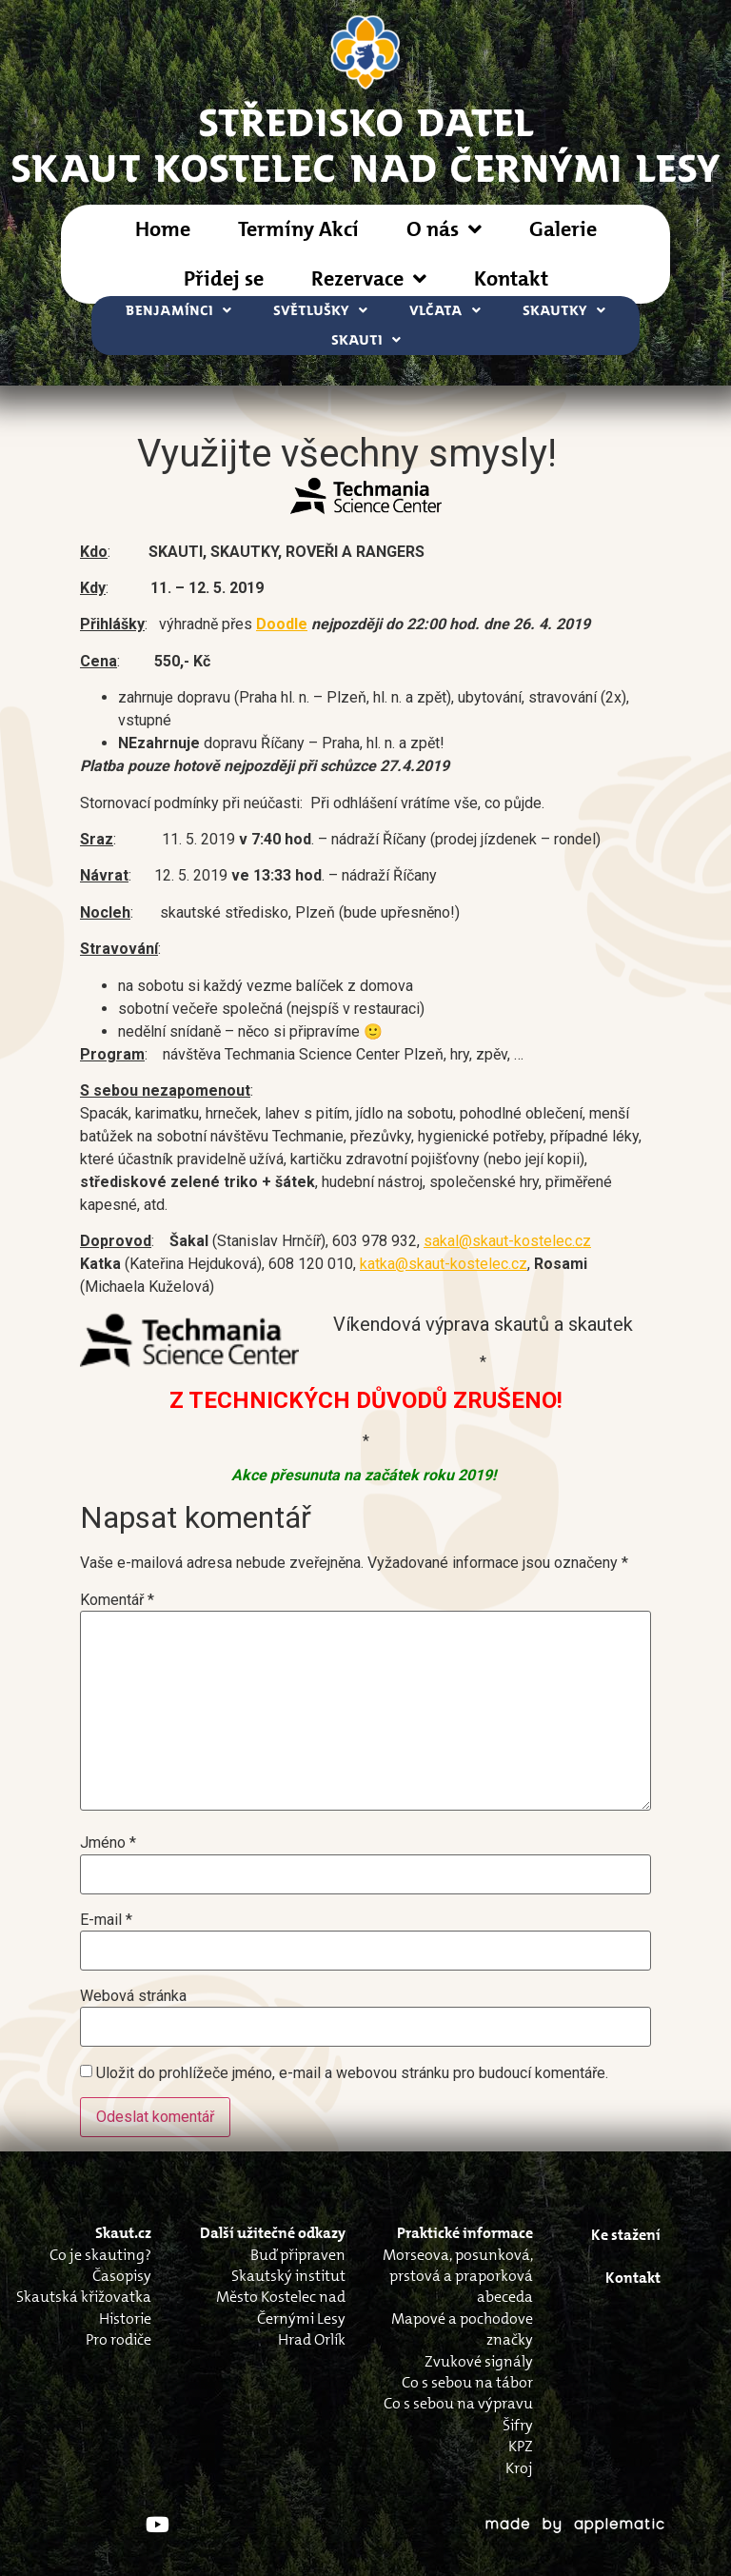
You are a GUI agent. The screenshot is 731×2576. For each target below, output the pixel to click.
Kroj (519, 2468)
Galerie (563, 229)
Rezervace (368, 279)
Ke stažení (626, 2235)
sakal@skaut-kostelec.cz (507, 1241)
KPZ (520, 2446)
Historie (125, 2318)
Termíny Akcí (298, 229)
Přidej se (224, 278)
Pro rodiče (118, 2339)
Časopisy (121, 2276)
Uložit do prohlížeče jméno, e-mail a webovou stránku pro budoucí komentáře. (352, 2073)
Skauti (366, 340)
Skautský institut (288, 2276)
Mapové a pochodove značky (462, 2328)
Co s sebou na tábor (467, 2382)
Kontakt (511, 278)
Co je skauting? (100, 2255)
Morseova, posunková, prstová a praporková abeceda (458, 2276)
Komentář (117, 1600)
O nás (444, 229)
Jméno (108, 1843)
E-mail (106, 1920)
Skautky (564, 311)
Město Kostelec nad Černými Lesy (281, 2307)
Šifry (518, 2425)
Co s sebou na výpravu (458, 2403)
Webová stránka (133, 1996)
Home (162, 229)
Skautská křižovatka (83, 2297)
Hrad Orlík (312, 2339)
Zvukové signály (479, 2361)
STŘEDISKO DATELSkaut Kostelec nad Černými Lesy (365, 143)
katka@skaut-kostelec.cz (443, 1264)
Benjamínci (178, 311)
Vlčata (445, 311)
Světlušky (320, 311)
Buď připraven (298, 2255)
